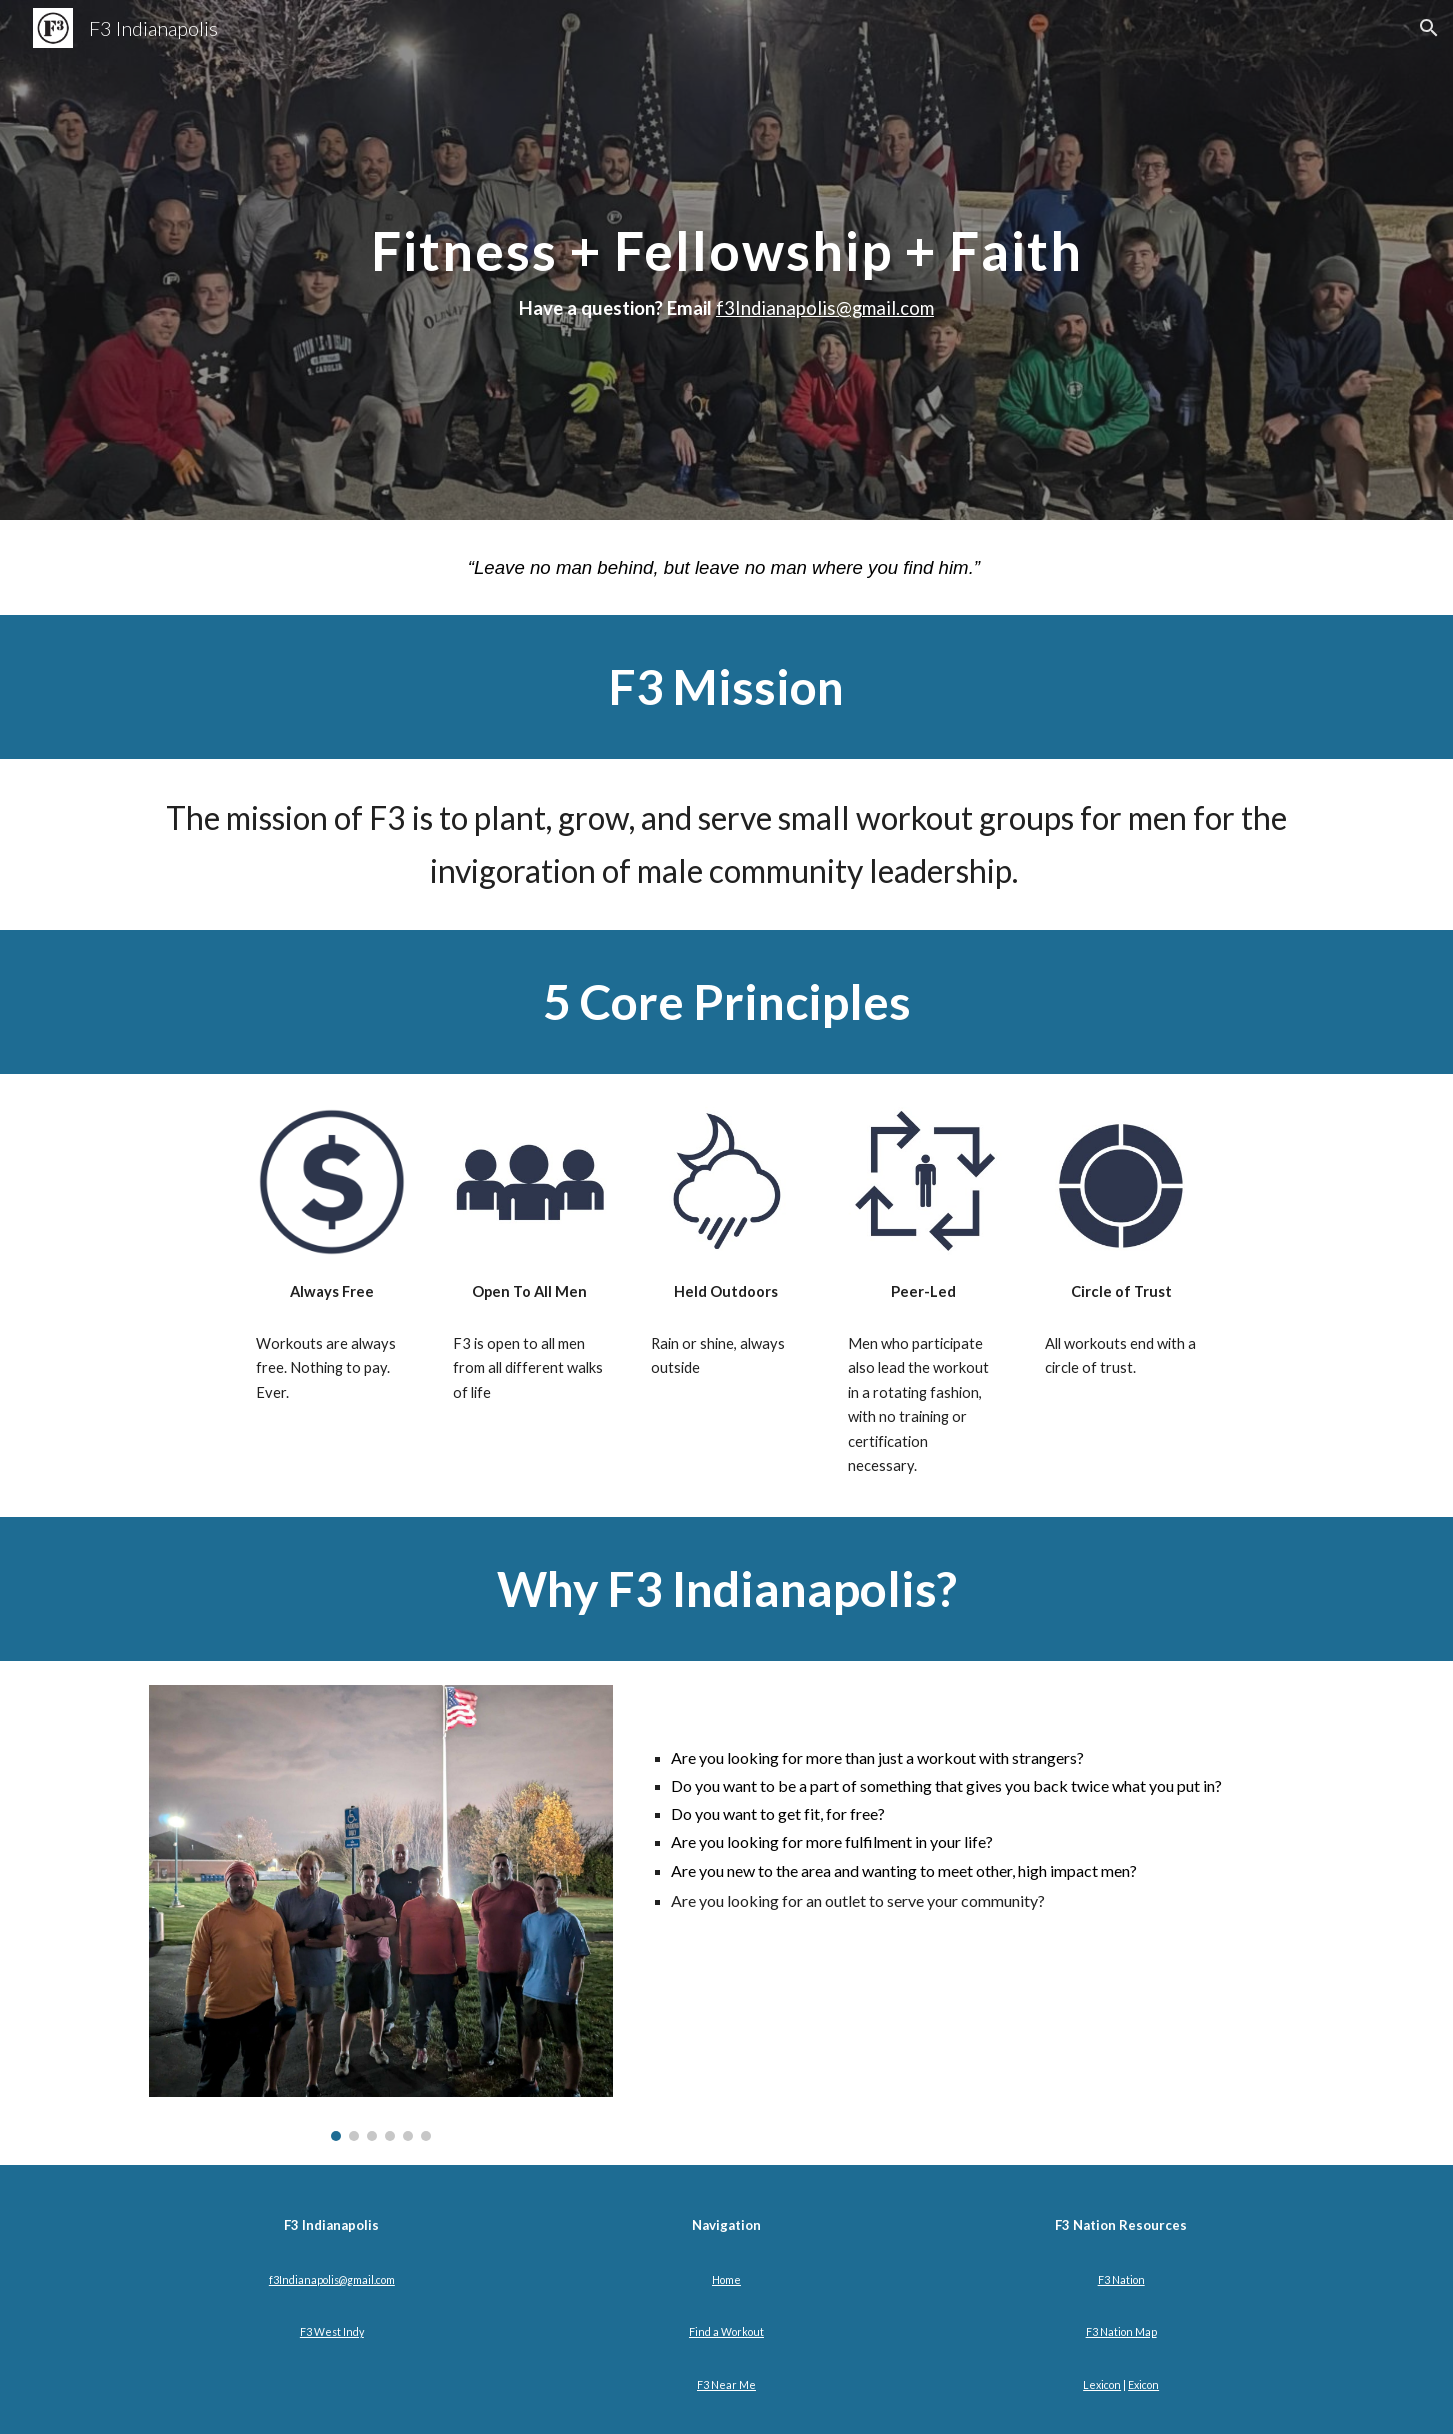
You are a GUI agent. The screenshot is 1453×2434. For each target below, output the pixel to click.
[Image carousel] (381, 1913)
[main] (726, 260)
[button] (1429, 28)
